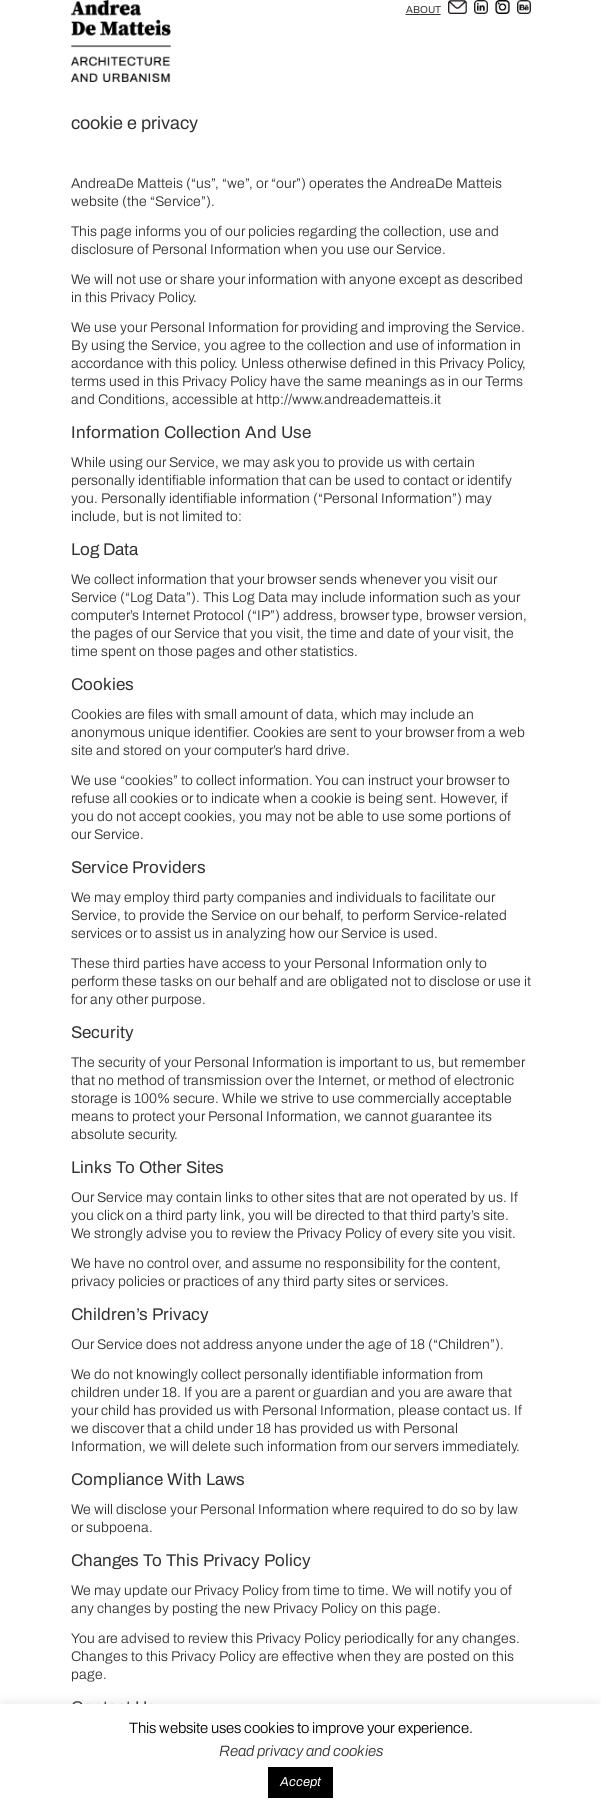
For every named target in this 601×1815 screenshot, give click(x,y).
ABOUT (423, 9)
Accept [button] (300, 1782)
